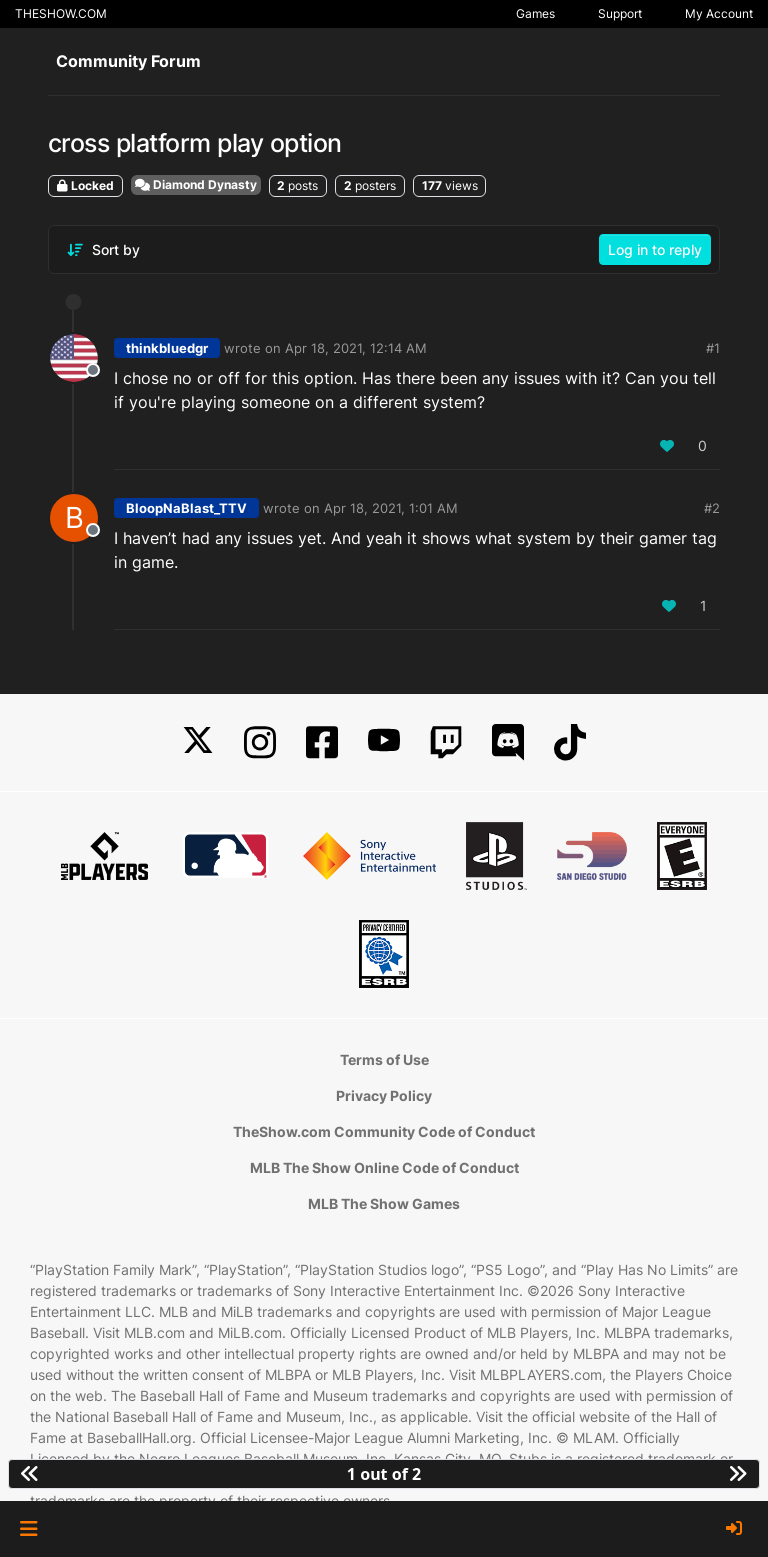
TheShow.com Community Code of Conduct (384, 1131)
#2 (712, 508)
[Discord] (508, 742)
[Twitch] (446, 742)
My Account (719, 13)
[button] (28, 1529)
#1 (713, 348)
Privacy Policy (384, 1095)
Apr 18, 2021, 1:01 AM (391, 508)
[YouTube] (384, 742)
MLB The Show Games (384, 1203)
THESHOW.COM (61, 13)
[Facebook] (322, 742)
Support (620, 13)
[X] (198, 742)
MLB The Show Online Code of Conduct (384, 1167)
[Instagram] (260, 742)
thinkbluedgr (167, 348)
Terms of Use (384, 1059)
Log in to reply (655, 249)
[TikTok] (570, 742)
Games (535, 13)
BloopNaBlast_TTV (186, 508)
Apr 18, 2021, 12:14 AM (356, 348)
